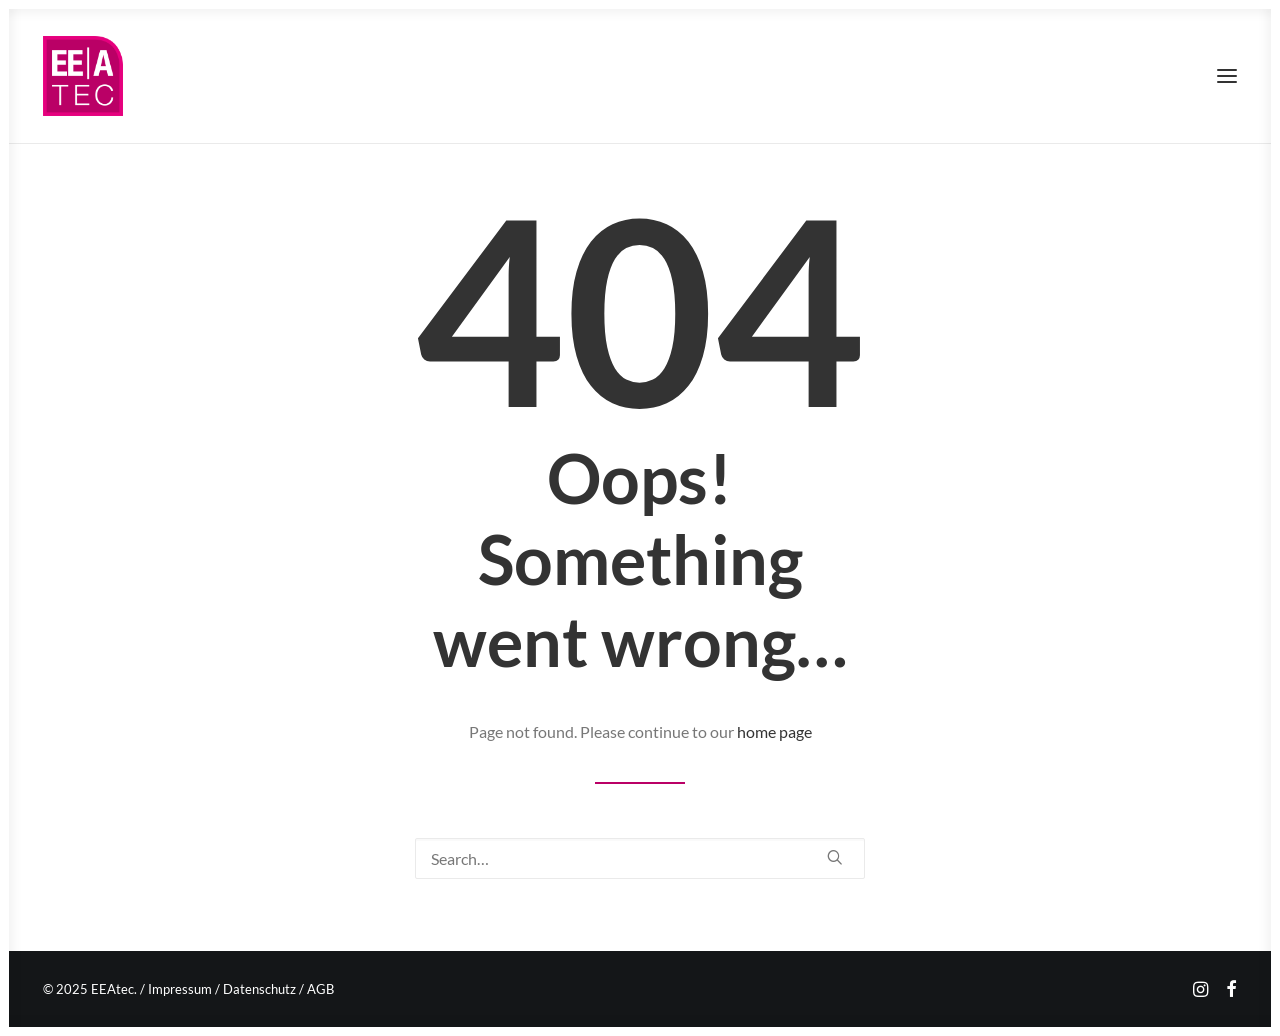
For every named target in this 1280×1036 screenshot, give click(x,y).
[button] (1227, 76)
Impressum (180, 989)
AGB (320, 989)
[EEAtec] (83, 76)
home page (774, 731)
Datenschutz (259, 989)
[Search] (640, 858)
